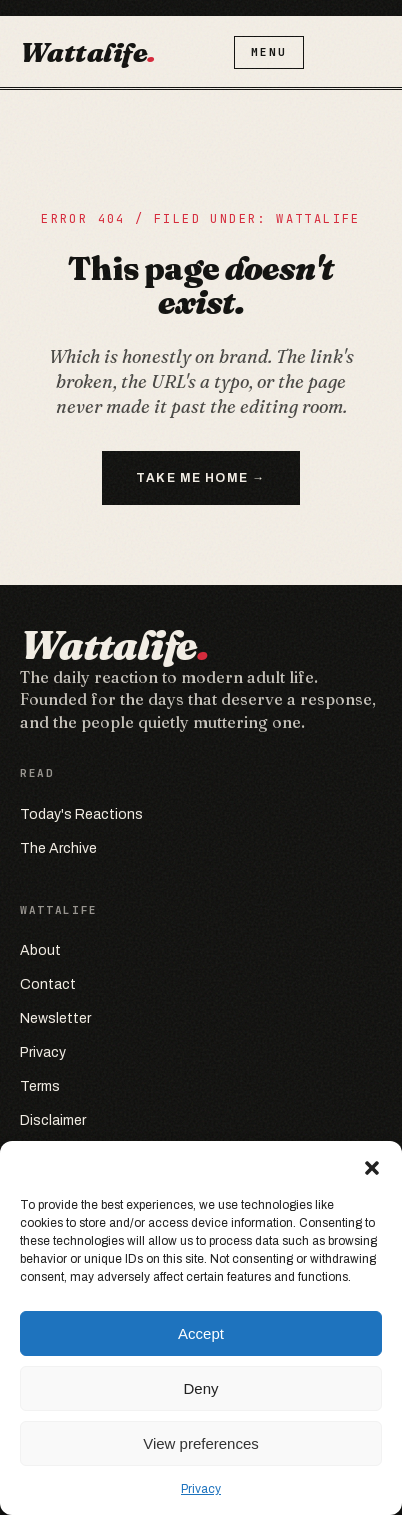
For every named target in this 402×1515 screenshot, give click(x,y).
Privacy (201, 1489)
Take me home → (200, 478)
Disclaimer (53, 1120)
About (40, 950)
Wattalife (89, 52)
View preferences (201, 1443)
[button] (372, 1166)
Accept (201, 1333)
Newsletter (55, 1018)
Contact (48, 984)
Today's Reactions (81, 814)
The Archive (58, 848)
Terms (40, 1086)
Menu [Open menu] (271, 52)
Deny (200, 1388)
